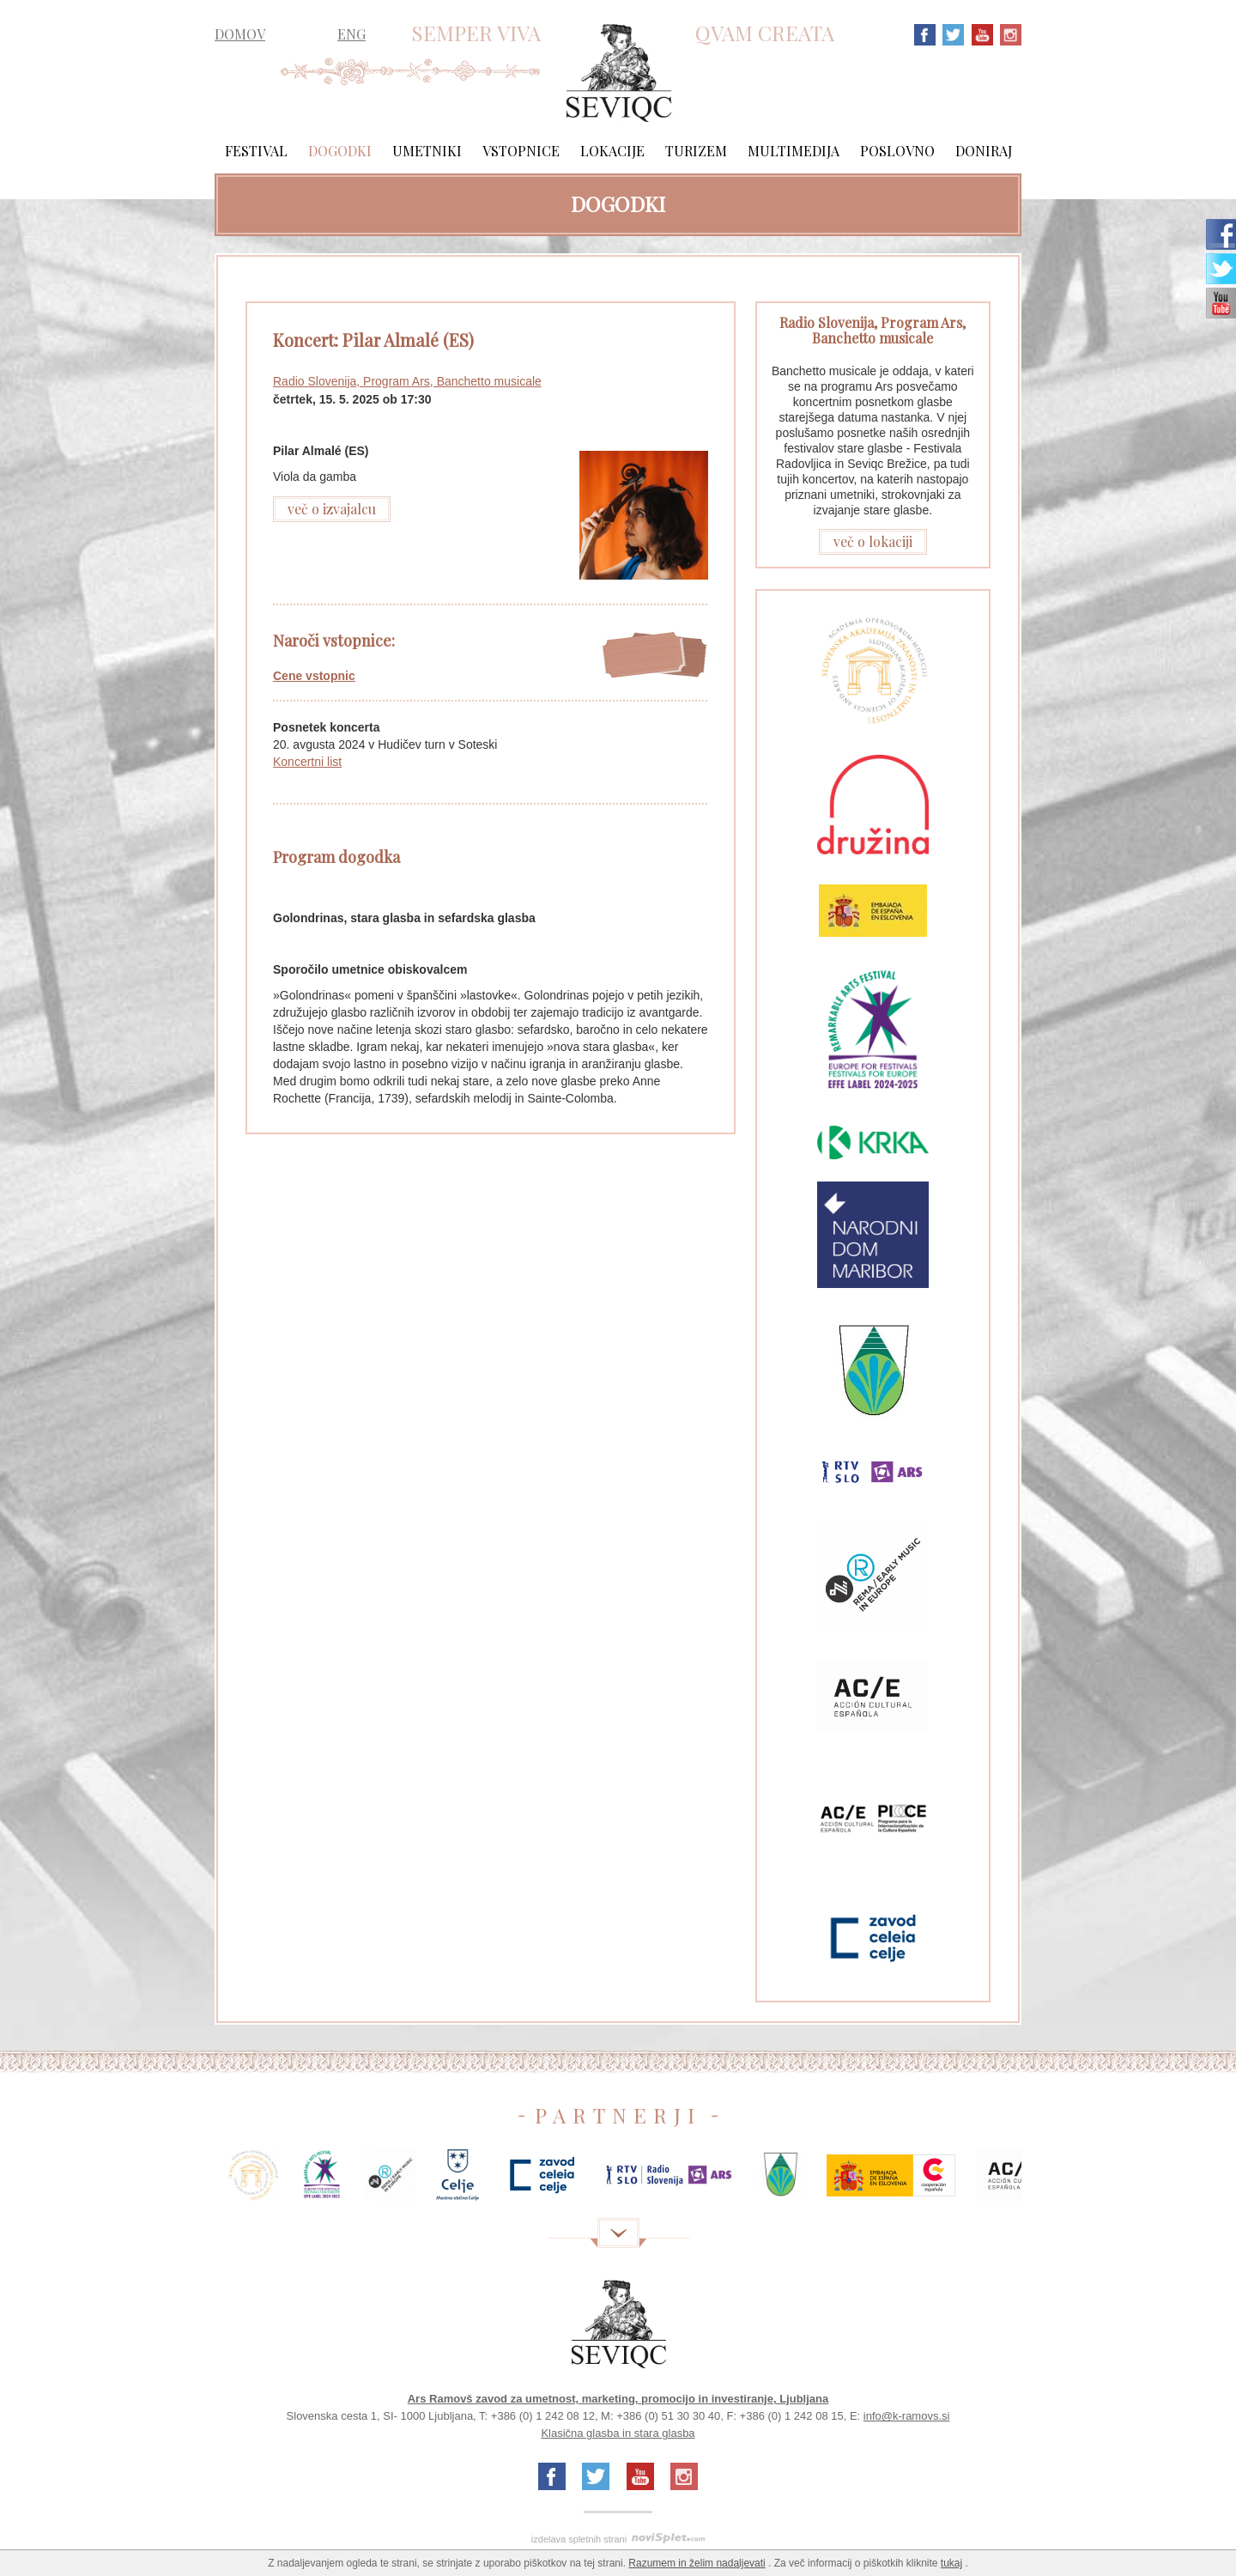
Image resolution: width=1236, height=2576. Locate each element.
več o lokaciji (872, 541)
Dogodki (340, 151)
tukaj (951, 2563)
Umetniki (427, 151)
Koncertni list (307, 762)
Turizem (696, 151)
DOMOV (240, 34)
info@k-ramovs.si (906, 2415)
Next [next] (1047, 2181)
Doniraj (983, 151)
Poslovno (897, 151)
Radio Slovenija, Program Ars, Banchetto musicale (407, 381)
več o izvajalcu (332, 509)
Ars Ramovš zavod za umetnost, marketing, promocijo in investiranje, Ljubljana (618, 2398)
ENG (351, 34)
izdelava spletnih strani (579, 2539)
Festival (256, 151)
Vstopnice (521, 151)
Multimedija (793, 151)
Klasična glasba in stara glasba (617, 2433)
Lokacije (612, 151)
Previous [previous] (189, 2181)
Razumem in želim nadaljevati (696, 2563)
